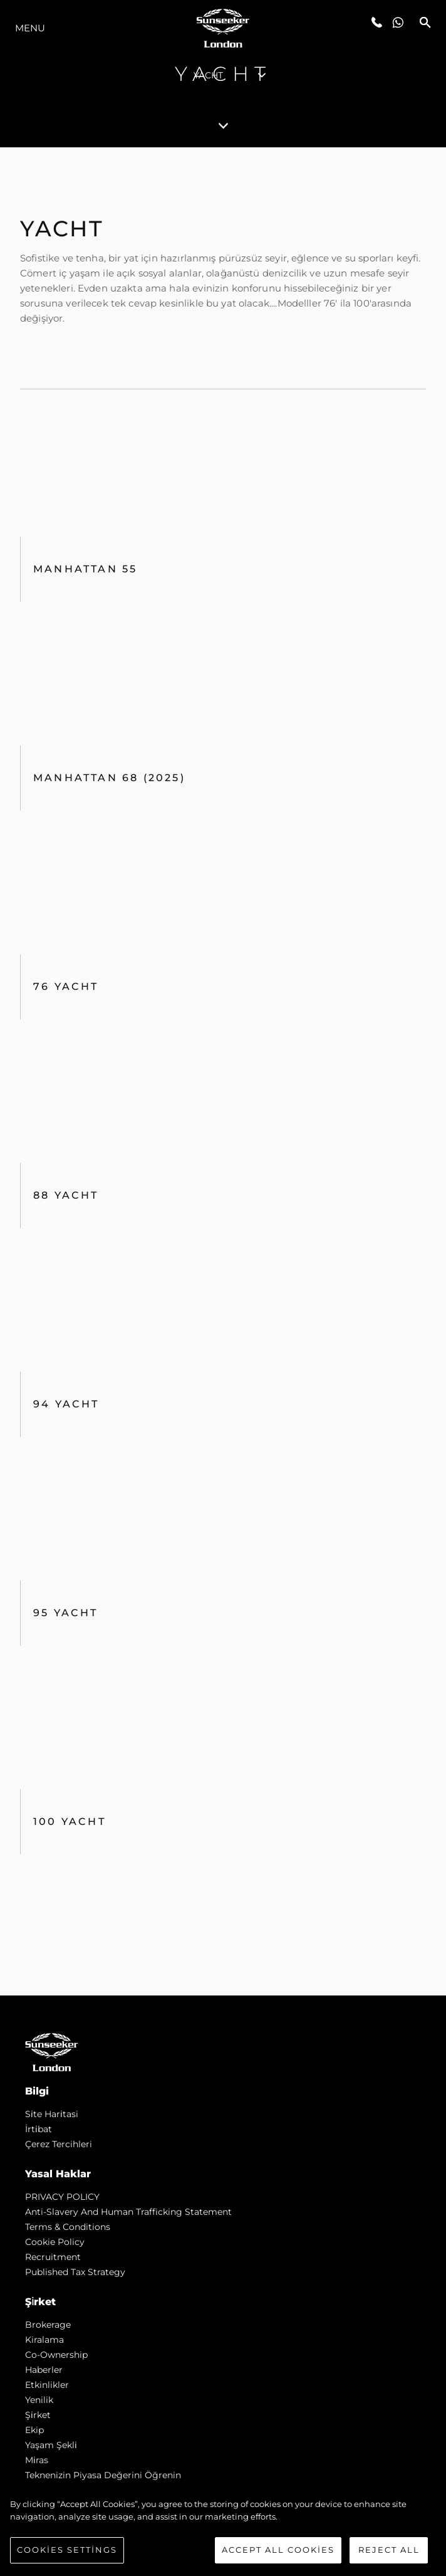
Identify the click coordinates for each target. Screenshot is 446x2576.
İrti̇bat (38, 2129)
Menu (30, 28)
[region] (223, 2531)
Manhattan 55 (85, 569)
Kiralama (44, 2339)
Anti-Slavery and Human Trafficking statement (128, 2211)
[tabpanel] (223, 1071)
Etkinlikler (47, 2384)
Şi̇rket (38, 2415)
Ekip (34, 2430)
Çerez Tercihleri (58, 2144)
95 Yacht (65, 1613)
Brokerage (48, 2324)
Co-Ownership (56, 2354)
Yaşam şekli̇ (51, 2445)
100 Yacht (69, 1821)
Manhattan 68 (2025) (109, 778)
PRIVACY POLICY (62, 2196)
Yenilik (39, 2399)
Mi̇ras (36, 2460)
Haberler (44, 2369)
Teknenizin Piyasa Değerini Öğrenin (103, 2475)
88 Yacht (66, 1195)
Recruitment (53, 2257)
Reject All (389, 2550)
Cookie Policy (55, 2241)
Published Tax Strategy (75, 2272)
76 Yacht (66, 986)
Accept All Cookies (278, 2550)
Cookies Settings (67, 2550)
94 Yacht (66, 1404)
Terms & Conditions (67, 2226)
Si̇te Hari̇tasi (51, 2114)
